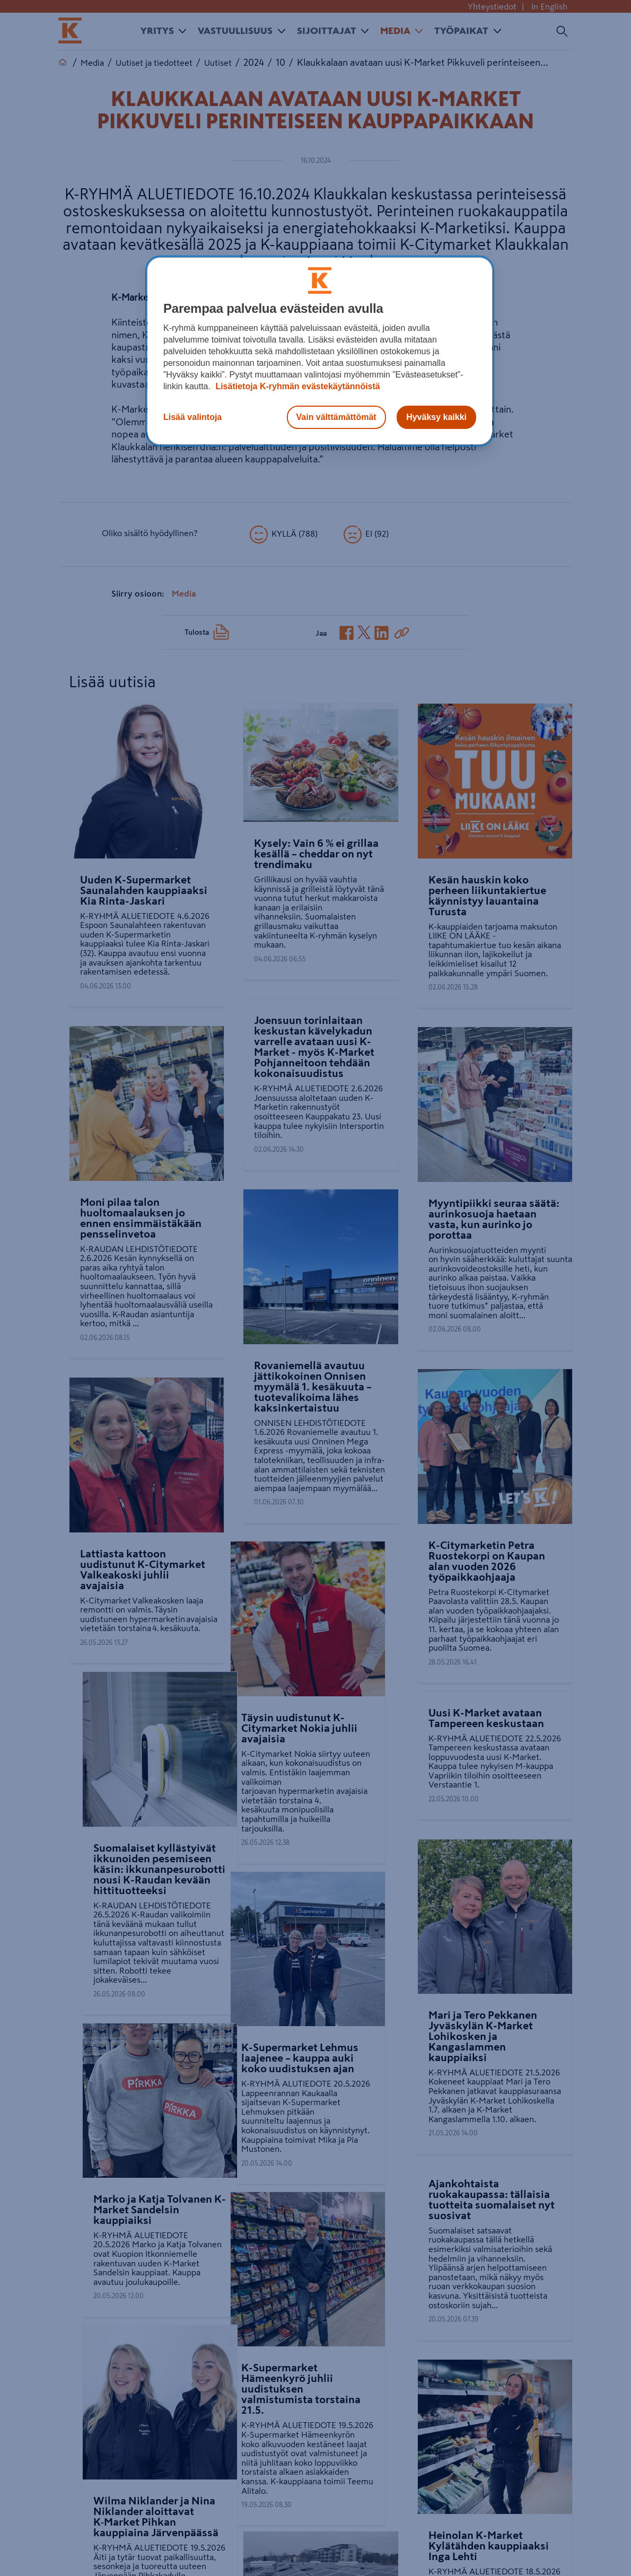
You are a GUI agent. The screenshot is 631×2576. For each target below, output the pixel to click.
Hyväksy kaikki (436, 417)
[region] (319, 351)
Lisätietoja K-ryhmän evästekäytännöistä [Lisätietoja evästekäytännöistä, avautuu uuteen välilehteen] (296, 386)
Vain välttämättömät (336, 417)
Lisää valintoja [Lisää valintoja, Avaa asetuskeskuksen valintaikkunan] (192, 417)
